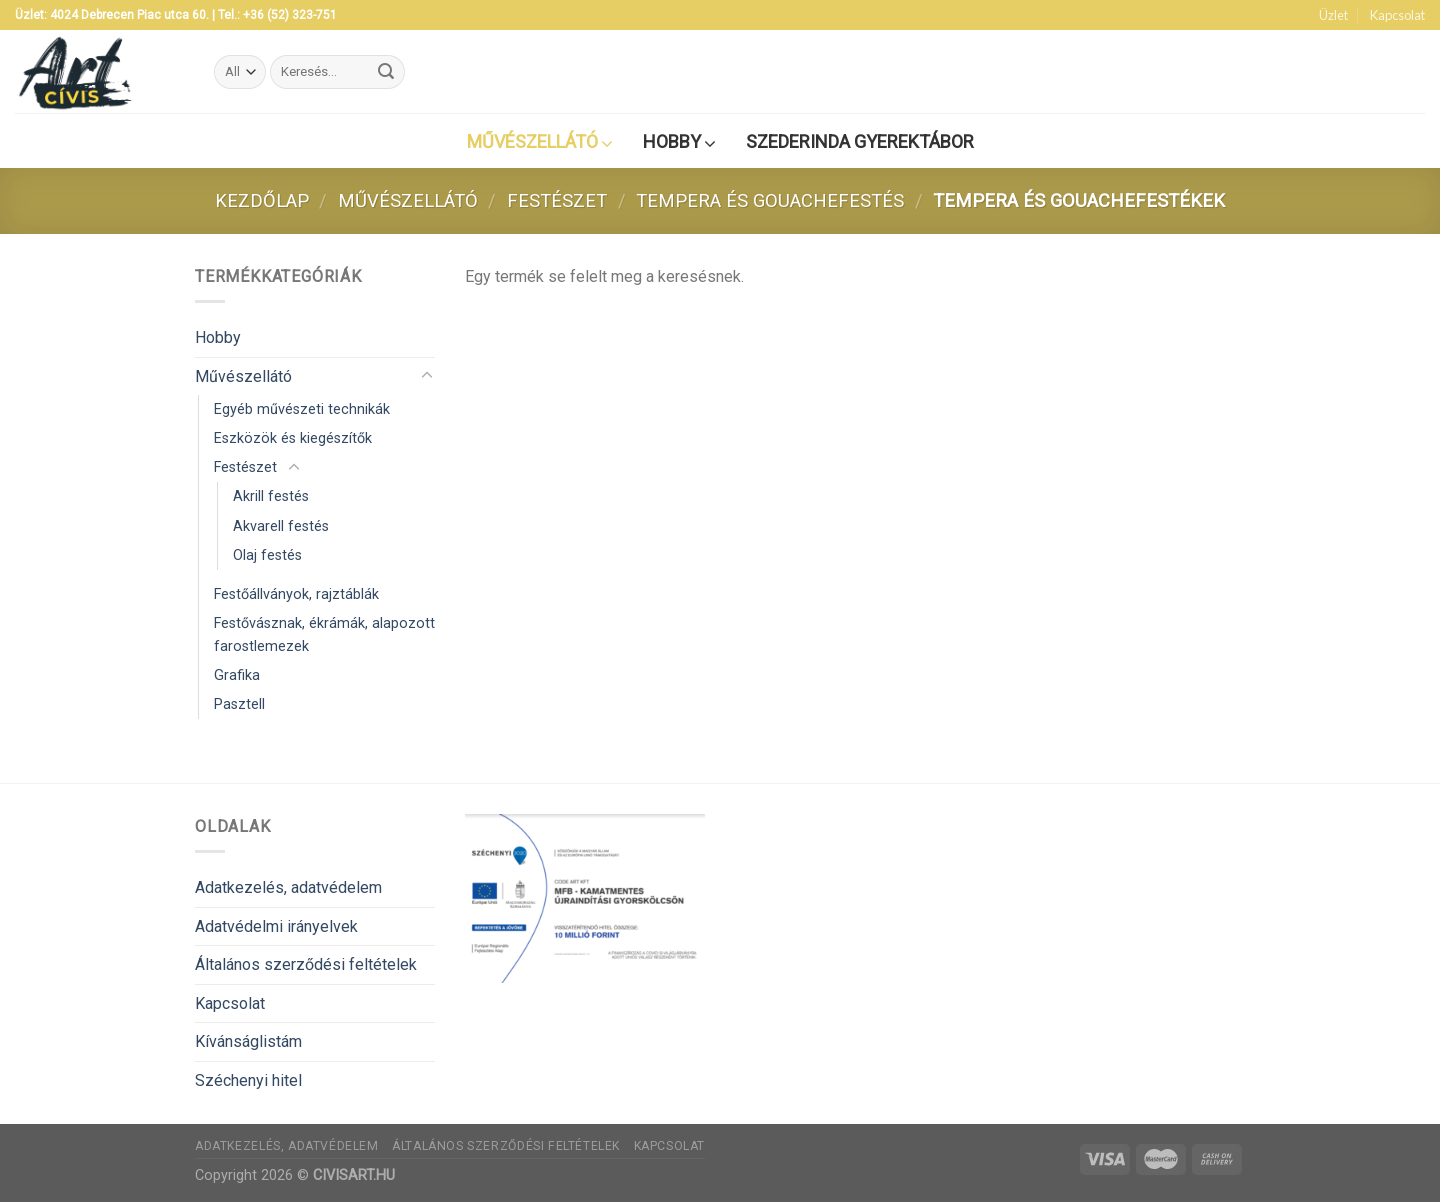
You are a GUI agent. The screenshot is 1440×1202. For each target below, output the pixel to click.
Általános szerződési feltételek (306, 964)
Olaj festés (267, 555)
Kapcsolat (1397, 15)
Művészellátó (408, 200)
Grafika (237, 675)
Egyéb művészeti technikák (302, 409)
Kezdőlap (262, 200)
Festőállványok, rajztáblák (296, 594)
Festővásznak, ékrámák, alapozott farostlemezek (324, 635)
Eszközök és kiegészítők (293, 438)
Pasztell (239, 704)
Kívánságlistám (248, 1041)
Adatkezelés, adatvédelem (288, 887)
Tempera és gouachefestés (770, 200)
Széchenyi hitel (248, 1080)
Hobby (218, 337)
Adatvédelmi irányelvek (276, 926)
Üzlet (1333, 15)
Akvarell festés (281, 526)
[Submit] (387, 72)
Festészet (557, 200)
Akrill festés (271, 496)
